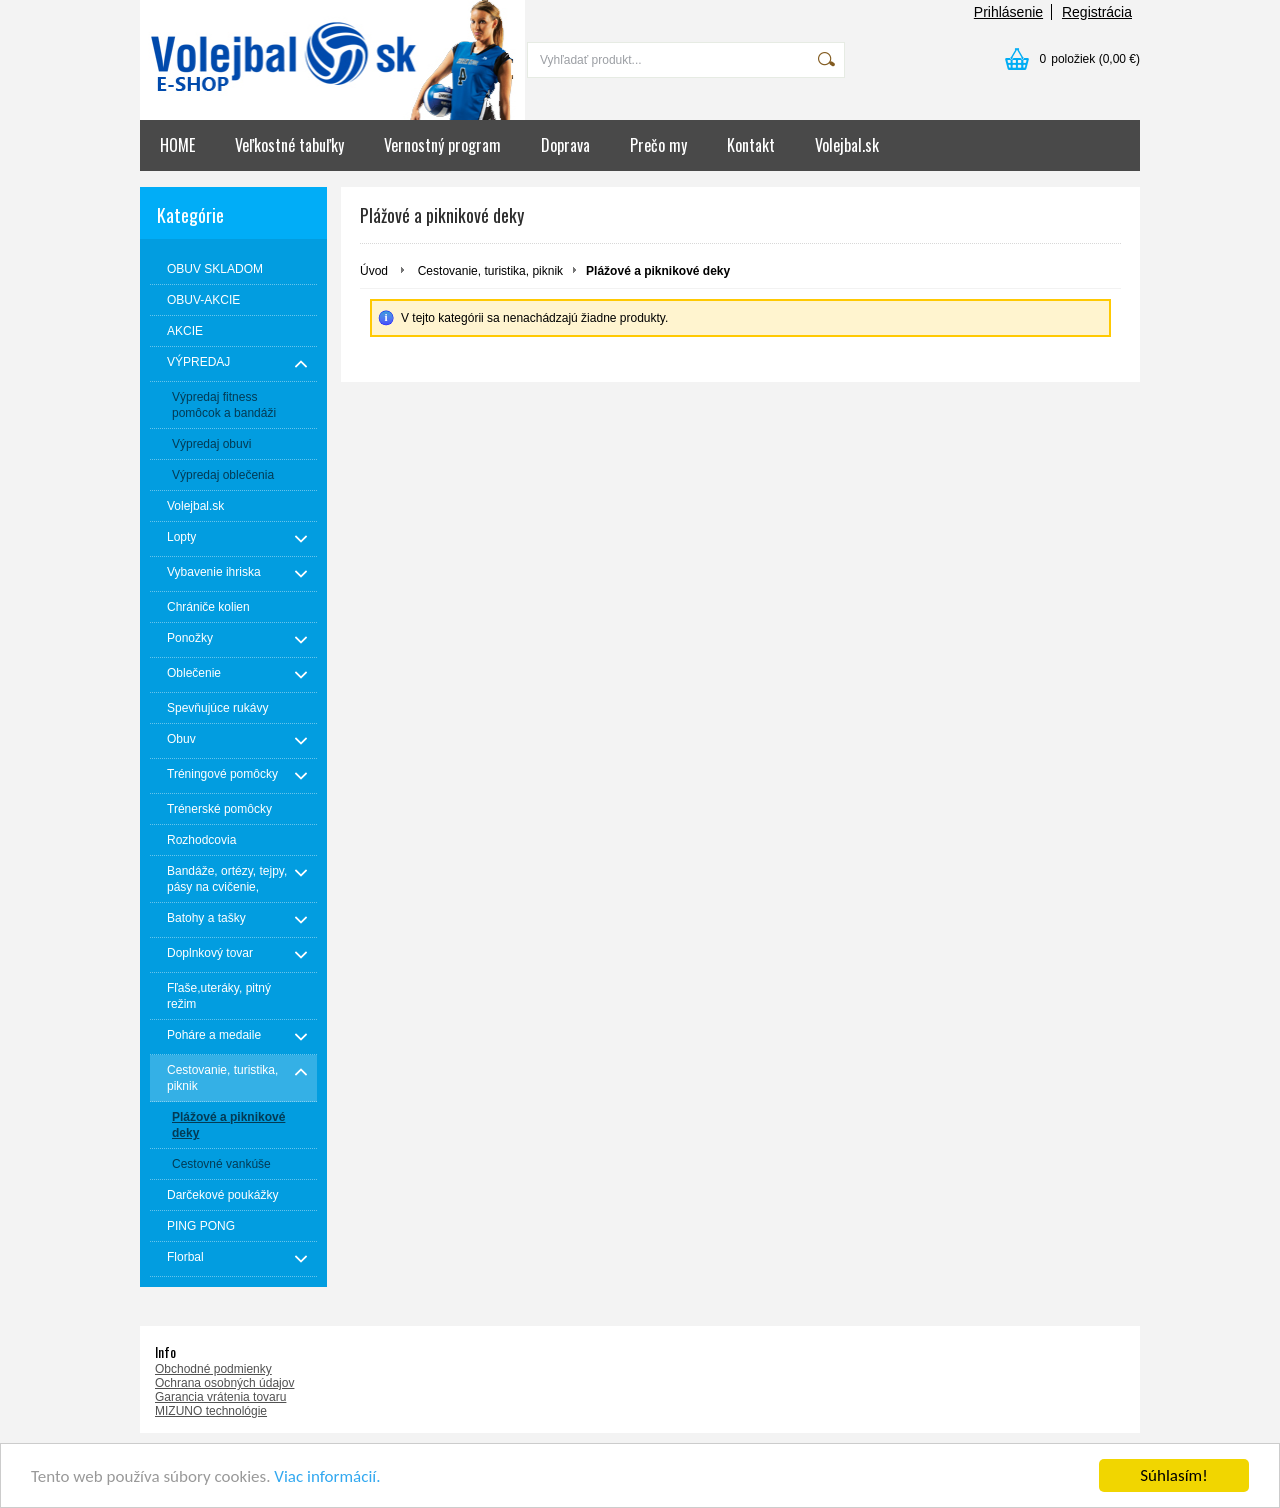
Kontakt (751, 145)
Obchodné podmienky (213, 1369)
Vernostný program (442, 145)
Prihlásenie (1008, 12)
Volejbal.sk (847, 145)
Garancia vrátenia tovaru (220, 1397)
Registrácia (1097, 12)
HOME (177, 145)
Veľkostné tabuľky (289, 145)
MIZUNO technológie (211, 1411)
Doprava (565, 145)
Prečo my (658, 145)
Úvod (374, 271)
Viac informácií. (327, 1476)
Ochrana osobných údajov (224, 1383)
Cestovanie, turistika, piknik (490, 271)
